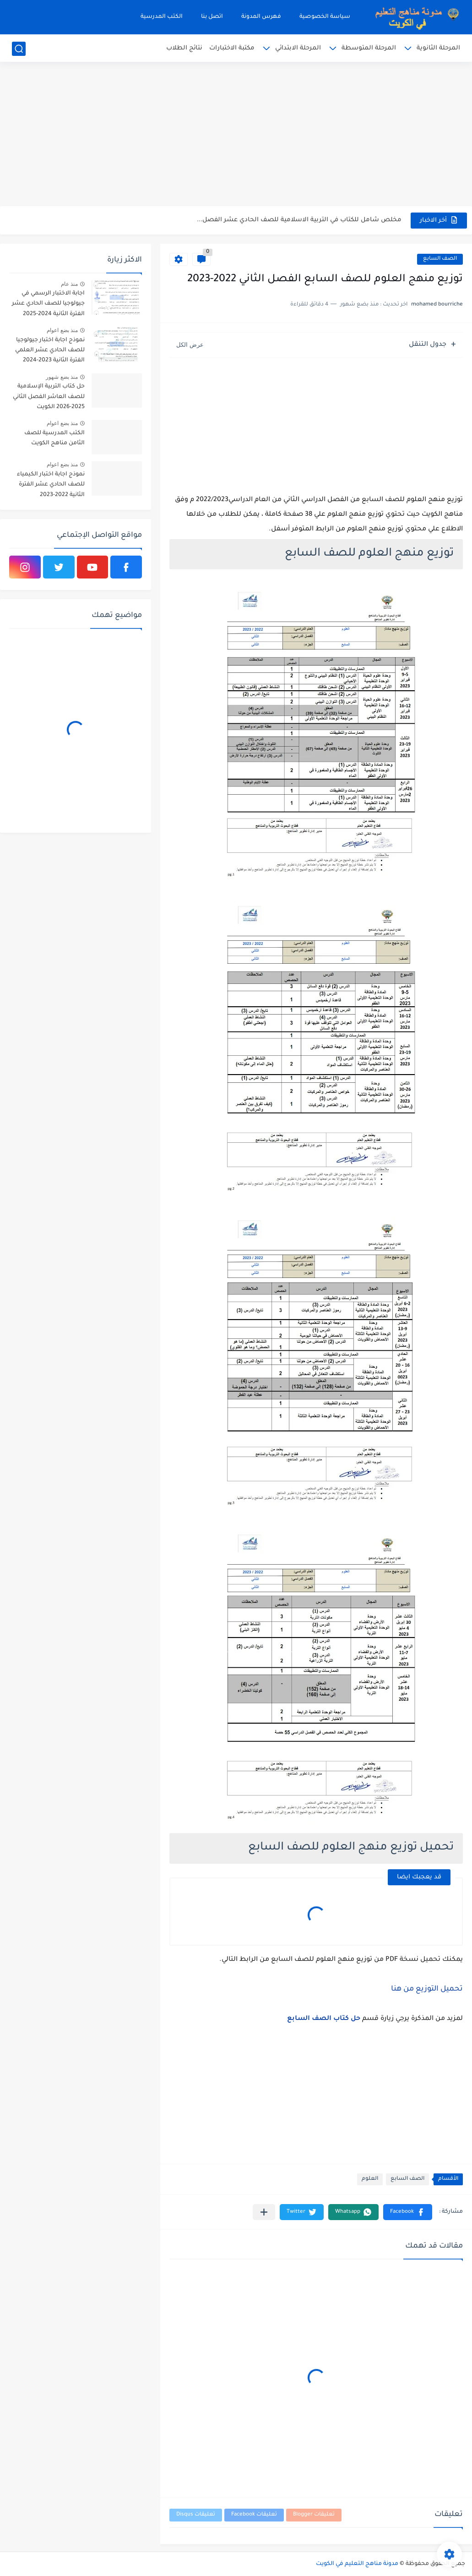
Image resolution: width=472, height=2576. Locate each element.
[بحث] (19, 49)
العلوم (370, 2179)
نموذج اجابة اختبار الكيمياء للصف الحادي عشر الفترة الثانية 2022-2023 (51, 484)
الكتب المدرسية (162, 17)
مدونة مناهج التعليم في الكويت (357, 2564)
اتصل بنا (212, 17)
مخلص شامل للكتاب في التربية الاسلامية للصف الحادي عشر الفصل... (299, 220)
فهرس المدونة (261, 17)
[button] (407, 2212)
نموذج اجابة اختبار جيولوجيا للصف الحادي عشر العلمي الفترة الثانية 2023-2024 (50, 350)
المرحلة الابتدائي (298, 48)
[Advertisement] (236, 135)
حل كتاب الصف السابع (323, 2019)
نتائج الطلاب (184, 48)
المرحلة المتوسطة (369, 48)
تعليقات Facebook (254, 2515)
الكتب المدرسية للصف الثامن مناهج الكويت (54, 438)
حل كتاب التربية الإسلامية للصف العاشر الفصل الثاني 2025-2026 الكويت (49, 396)
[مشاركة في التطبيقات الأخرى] (264, 2212)
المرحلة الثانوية (438, 48)
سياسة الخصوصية (324, 17)
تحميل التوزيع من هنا (427, 1989)
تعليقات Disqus (195, 2515)
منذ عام (69, 284)
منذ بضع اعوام (62, 330)
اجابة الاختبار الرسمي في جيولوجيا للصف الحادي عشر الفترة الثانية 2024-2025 (48, 303)
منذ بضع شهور (62, 377)
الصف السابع (440, 259)
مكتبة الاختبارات (232, 48)
